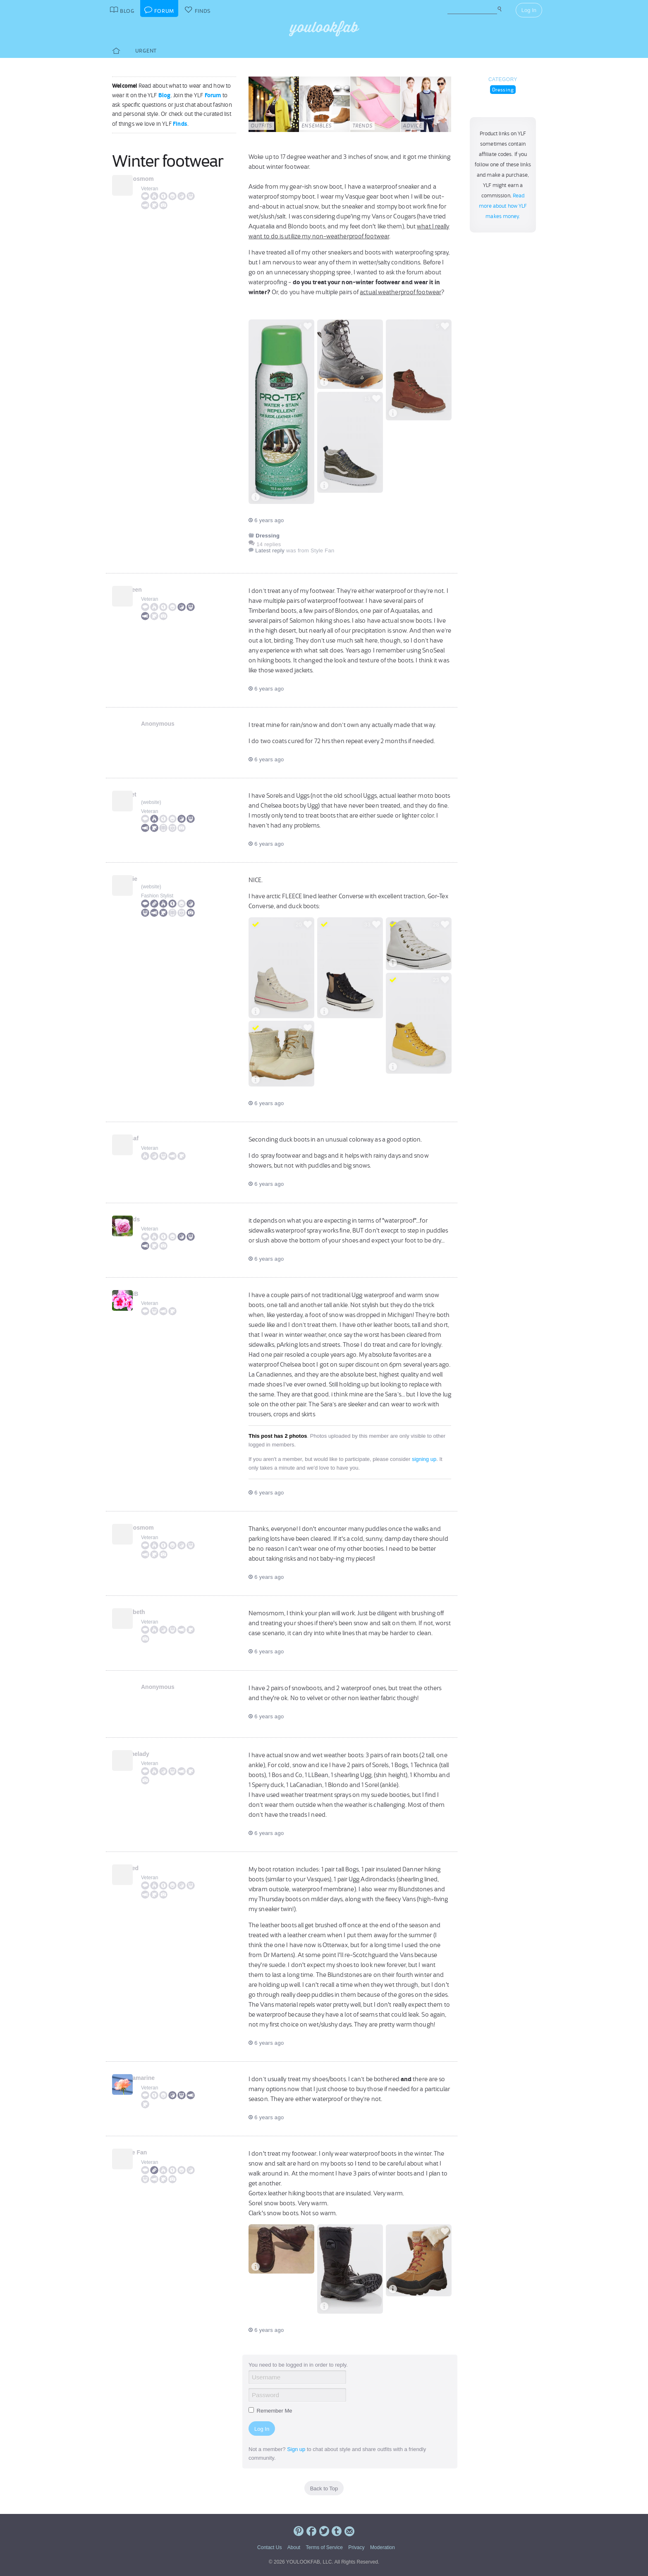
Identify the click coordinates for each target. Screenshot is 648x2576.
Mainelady (155, 1754)
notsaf (149, 1138)
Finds (180, 123)
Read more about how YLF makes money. (503, 206)
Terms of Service (324, 2547)
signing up (424, 1459)
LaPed (149, 1868)
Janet (148, 794)
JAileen (151, 589)
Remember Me (270, 2411)
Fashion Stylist (157, 896)
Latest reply (270, 550)
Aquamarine (158, 2078)
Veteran (149, 189)
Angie (149, 878)
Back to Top (324, 2488)
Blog (164, 95)
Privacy (356, 2547)
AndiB (149, 1293)
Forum (213, 95)
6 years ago (266, 520)
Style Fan (154, 2152)
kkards (150, 1219)
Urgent (146, 50)
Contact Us (269, 2547)
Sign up (296, 2449)
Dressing (503, 89)
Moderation (382, 2547)
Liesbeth (153, 1612)
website (151, 802)
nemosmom (157, 178)
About (293, 2547)
